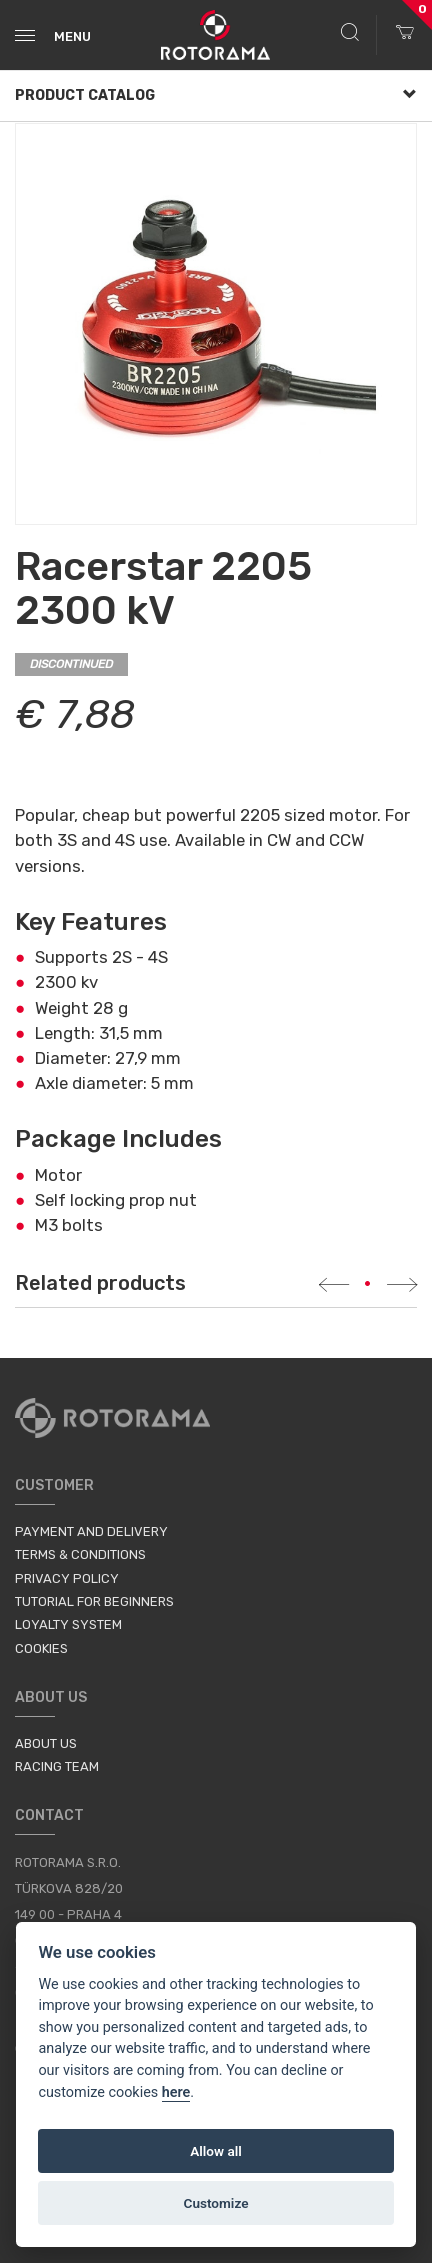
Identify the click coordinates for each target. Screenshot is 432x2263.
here (176, 2092)
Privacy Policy (67, 1578)
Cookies (41, 1648)
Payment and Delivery (91, 1531)
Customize (216, 2203)
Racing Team (57, 1766)
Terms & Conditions (80, 1554)
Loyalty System (68, 1624)
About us (46, 1743)
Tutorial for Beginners (94, 1601)
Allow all (216, 2151)
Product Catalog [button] (216, 95)
